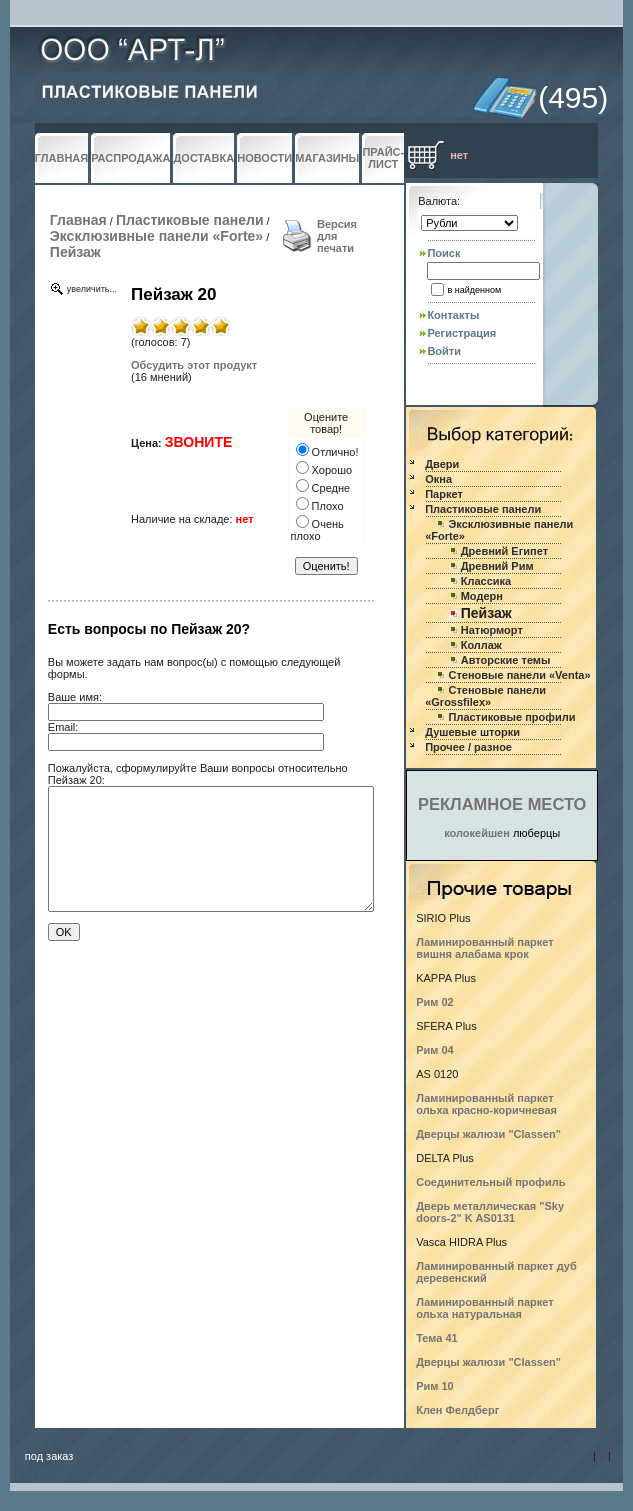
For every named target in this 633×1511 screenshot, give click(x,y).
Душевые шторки (472, 732)
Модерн (482, 596)
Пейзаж (75, 252)
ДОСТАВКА (203, 158)
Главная (78, 220)
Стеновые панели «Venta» (519, 675)
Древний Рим (497, 566)
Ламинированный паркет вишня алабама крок (484, 948)
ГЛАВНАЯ (61, 158)
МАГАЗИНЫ (327, 158)
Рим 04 (435, 1050)
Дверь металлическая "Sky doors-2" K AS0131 (490, 1212)
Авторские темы (506, 660)
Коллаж (481, 645)
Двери (442, 464)
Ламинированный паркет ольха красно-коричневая (486, 1104)
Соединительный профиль (490, 1182)
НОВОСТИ (264, 158)
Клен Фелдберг (457, 1410)
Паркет (444, 494)
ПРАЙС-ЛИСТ (383, 158)
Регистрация (461, 333)
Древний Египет (504, 551)
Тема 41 (437, 1338)
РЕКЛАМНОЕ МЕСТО (502, 804)
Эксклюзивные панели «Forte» (156, 236)
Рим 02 (435, 1002)
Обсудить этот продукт (194, 365)
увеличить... (92, 289)
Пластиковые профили (511, 717)
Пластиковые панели (190, 220)
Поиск (443, 253)
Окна (438, 479)
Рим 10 (435, 1386)
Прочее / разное (468, 747)
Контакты (453, 315)
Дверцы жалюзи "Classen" (488, 1134)
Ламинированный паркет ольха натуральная (484, 1308)
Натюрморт (492, 630)
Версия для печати (337, 236)
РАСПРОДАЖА (130, 158)
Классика (486, 581)
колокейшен (477, 833)
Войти (444, 351)
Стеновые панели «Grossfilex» (485, 696)
